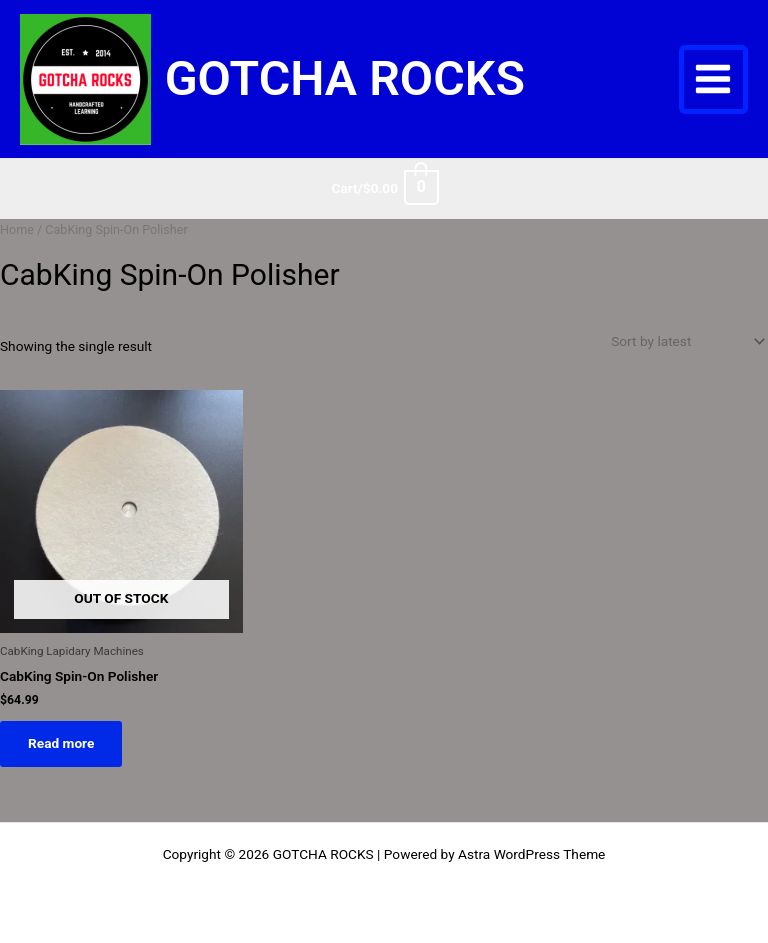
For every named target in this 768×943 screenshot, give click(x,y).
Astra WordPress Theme (531, 854)
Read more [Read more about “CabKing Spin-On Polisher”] (61, 743)
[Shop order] (686, 341)
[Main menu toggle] (713, 79)
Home (17, 229)
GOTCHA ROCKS (345, 78)
